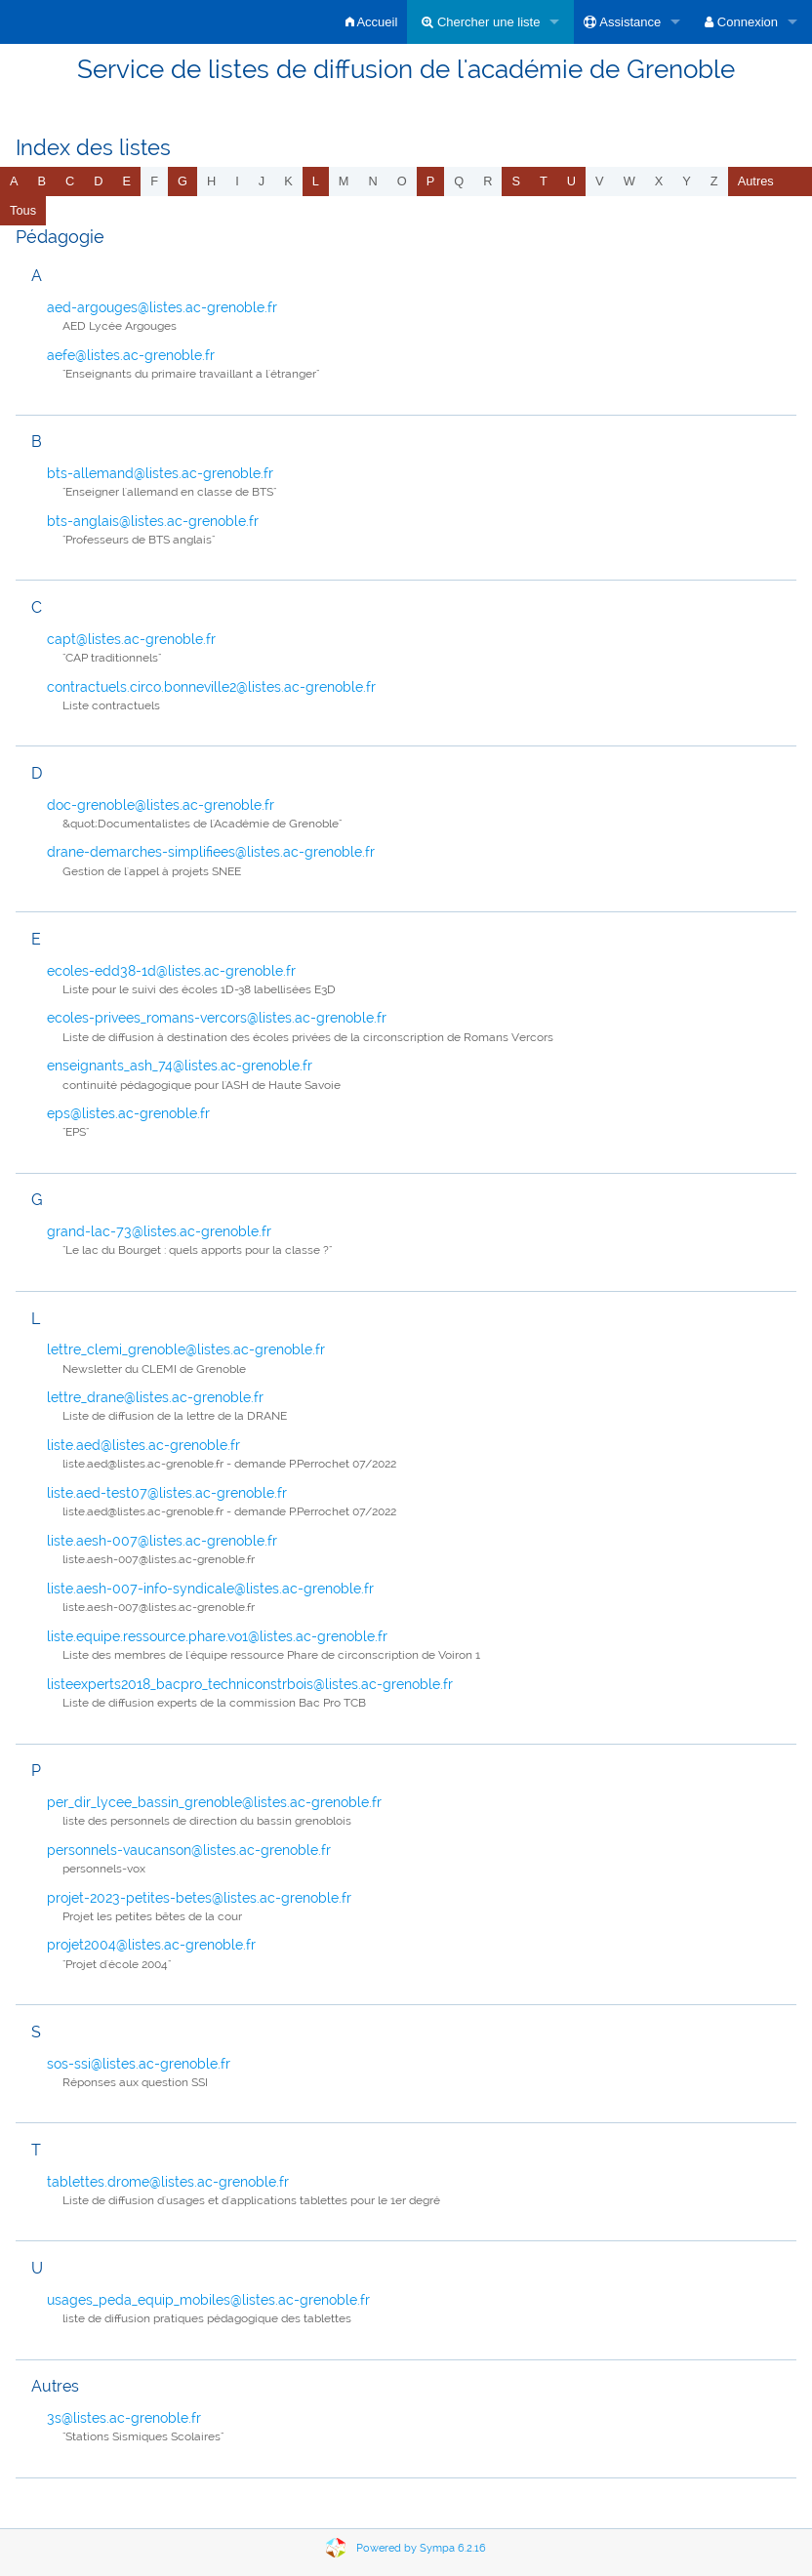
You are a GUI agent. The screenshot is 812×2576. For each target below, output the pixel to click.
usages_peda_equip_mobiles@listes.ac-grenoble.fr (208, 2300)
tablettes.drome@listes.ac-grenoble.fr (168, 2182)
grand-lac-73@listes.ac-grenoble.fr (159, 1231)
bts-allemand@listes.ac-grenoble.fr (160, 473)
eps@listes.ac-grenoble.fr (128, 1113)
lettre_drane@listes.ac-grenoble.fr (155, 1397)
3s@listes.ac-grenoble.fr (124, 2418)
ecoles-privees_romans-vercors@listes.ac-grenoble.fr (216, 1018)
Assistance (622, 22)
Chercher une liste (481, 22)
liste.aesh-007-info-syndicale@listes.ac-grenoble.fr (210, 1588)
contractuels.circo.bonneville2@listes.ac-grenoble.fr (211, 687)
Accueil (371, 22)
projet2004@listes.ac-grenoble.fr (151, 1944)
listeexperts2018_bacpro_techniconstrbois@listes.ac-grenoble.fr (250, 1684)
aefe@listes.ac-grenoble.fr (131, 355)
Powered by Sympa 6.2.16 (421, 2548)
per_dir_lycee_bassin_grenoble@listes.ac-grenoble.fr (214, 1802)
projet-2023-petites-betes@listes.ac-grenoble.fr (199, 1898)
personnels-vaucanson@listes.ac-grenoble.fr (189, 1850)
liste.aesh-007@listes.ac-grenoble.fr (162, 1541)
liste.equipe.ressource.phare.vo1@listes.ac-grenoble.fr (217, 1636)
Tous (23, 210)
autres (756, 181)
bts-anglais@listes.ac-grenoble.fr (153, 521)
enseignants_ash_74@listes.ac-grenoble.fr (179, 1065)
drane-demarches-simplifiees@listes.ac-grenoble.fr (211, 852)
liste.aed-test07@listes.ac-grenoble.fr (167, 1493)
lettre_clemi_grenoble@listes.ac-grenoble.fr (186, 1349)
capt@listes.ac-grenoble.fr (131, 639)
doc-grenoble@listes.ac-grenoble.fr (160, 805)
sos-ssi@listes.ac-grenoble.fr (138, 2064)
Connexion (741, 22)
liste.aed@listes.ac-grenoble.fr (143, 1445)
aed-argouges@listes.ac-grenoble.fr (162, 307)
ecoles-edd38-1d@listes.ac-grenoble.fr (171, 971)
